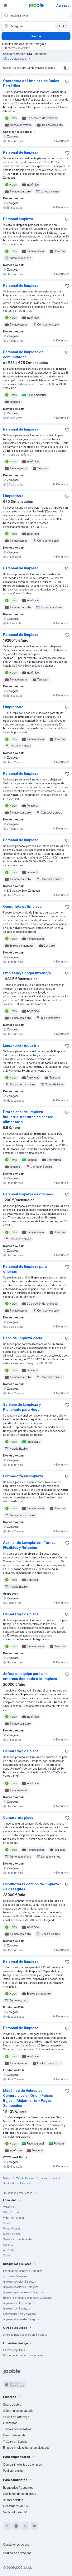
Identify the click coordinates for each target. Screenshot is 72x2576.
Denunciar (60, 140)
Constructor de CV (16, 2506)
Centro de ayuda (14, 2435)
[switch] (66, 68)
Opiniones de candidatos (19, 2494)
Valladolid (9, 2207)
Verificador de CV (15, 2512)
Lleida (6, 2223)
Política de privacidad (17, 2553)
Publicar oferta (13, 2471)
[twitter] (25, 2526)
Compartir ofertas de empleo (22, 2464)
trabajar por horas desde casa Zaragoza (27, 2297)
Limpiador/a (13, 496)
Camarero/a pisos (18, 1818)
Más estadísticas (17, 58)
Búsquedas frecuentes (21, 2193)
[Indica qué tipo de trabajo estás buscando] (36, 15)
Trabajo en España (15, 2441)
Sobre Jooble (12, 2404)
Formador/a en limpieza (23, 1476)
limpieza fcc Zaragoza (16, 2308)
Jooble (27, 2567)
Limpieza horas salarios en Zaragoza (25, 2334)
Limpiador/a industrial (22, 1045)
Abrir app (63, 5)
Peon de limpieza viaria (22, 1338)
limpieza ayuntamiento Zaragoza (23, 2292)
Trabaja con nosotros (17, 2429)
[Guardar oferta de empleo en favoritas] (67, 81)
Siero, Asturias (12, 2233)
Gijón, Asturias (12, 2212)
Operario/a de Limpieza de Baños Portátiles (31, 83)
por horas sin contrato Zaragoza (22, 2270)
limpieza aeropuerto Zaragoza (21, 2319)
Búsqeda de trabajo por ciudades (23, 2355)
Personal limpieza (18, 219)
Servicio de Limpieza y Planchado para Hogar (22, 1407)
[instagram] (16, 2526)
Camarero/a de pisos (20, 1614)
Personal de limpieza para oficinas (25, 1268)
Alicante (8, 2244)
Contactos (10, 2423)
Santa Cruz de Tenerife (17, 2239)
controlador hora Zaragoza (19, 2313)
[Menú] (5, 5)
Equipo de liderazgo (16, 2417)
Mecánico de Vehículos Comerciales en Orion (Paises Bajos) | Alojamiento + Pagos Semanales (28, 2098)
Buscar (36, 36)
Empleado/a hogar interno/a (27, 973)
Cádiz (6, 2255)
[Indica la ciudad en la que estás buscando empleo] (36, 26)
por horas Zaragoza (15, 2276)
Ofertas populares (14, 2350)
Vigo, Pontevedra (13, 2217)
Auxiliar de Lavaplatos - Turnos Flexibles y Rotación (29, 1545)
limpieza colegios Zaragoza (19, 2281)
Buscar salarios (13, 2500)
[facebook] (7, 2526)
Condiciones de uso (16, 2544)
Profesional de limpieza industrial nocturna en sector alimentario (28, 1117)
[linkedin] (34, 2526)
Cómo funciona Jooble (18, 2411)
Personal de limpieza (20, 152)
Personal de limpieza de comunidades (23, 354)
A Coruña (8, 2250)
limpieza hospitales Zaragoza (20, 2287)
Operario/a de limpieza (22, 906)
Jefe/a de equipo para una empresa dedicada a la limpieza (30, 1676)
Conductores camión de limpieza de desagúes (31, 1886)
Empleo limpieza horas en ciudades (26, 2447)
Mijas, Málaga (11, 2228)
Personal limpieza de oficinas (28, 1194)
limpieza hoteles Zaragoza (19, 2303)
